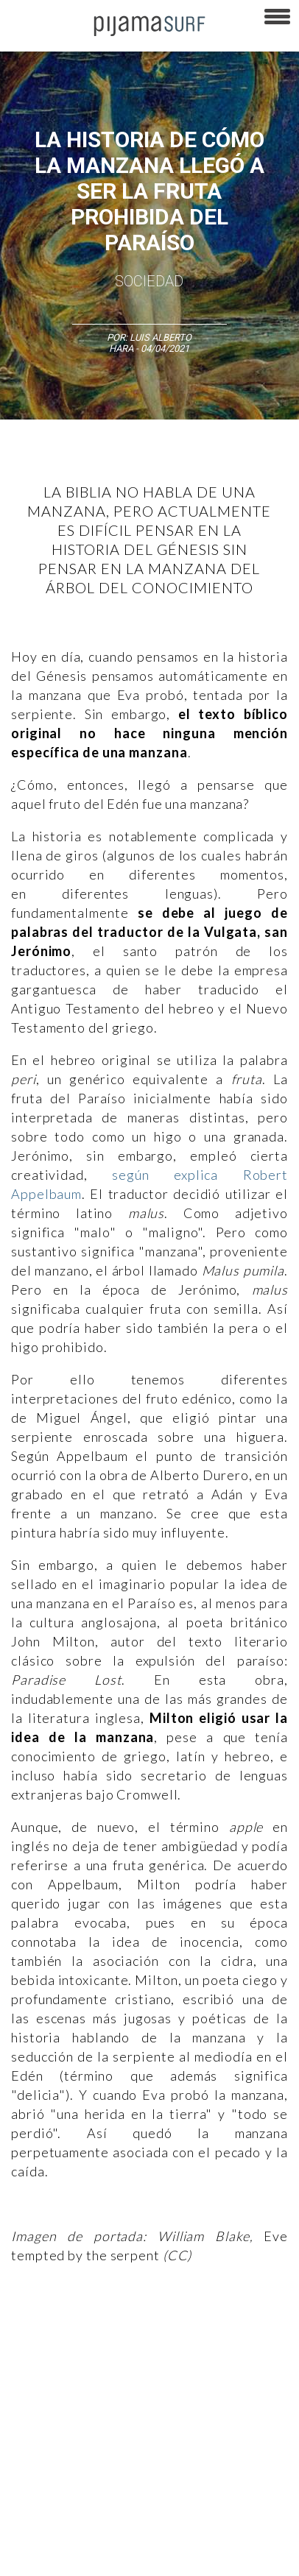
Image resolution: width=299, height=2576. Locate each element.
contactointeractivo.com (121, 2557)
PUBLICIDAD (186, 2428)
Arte (78, 2333)
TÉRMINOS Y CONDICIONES (62, 2454)
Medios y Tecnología (239, 2333)
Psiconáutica (171, 2359)
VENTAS (130, 2428)
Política (114, 2359)
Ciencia (117, 2333)
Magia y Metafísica (46, 2359)
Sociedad (149, 281)
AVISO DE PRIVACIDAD (53, 2428)
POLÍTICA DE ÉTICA (171, 2454)
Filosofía (164, 2333)
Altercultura (31, 2333)
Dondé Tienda (214, 2557)
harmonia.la (31, 2557)
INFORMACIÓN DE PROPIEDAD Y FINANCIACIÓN (102, 2531)
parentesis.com (245, 2531)
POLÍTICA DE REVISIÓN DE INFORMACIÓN (90, 2479)
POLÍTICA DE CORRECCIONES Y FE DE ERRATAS (103, 2505)
